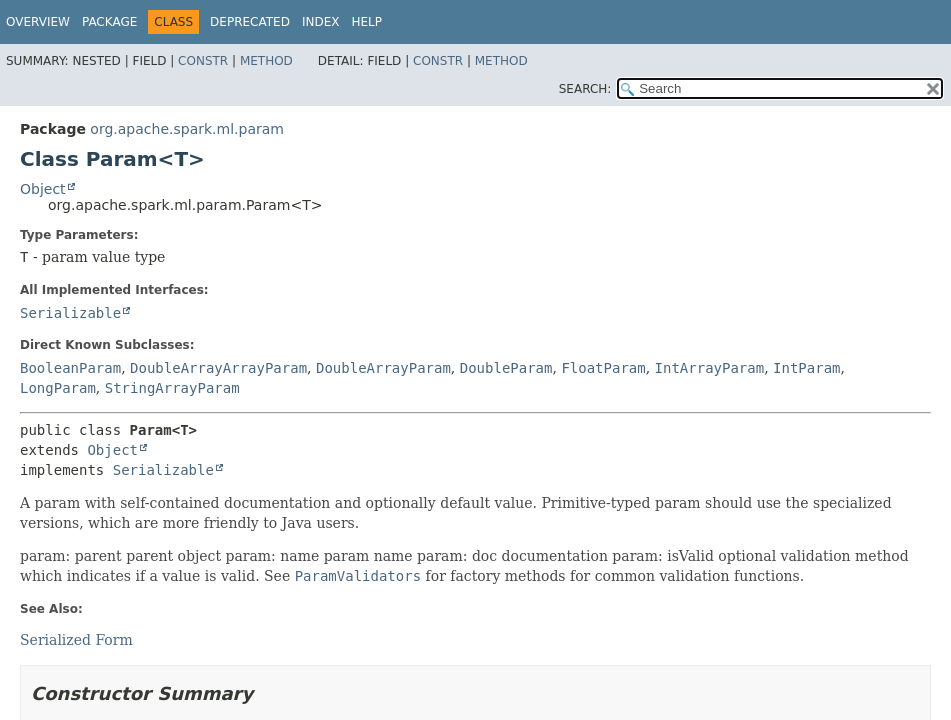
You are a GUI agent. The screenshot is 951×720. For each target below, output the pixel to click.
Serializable (70, 313)
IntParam (806, 368)
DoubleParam (506, 368)
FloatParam (603, 368)
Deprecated (250, 22)
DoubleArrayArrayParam (218, 368)
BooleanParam (70, 368)
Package (109, 22)
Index (321, 22)
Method (266, 61)
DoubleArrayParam (383, 368)
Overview (38, 22)
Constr (203, 61)
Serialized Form (76, 640)
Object (43, 189)
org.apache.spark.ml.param (187, 129)
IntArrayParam (710, 368)
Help (366, 22)
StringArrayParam (172, 388)
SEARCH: (585, 89)
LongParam (58, 388)
